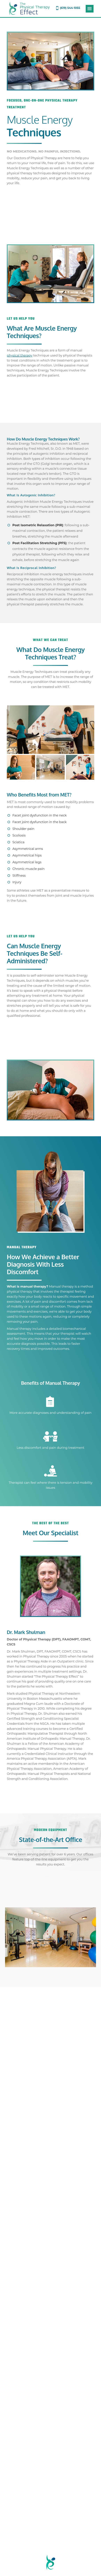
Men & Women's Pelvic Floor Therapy (51, 2516)
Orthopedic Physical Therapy (51, 2509)
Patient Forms (51, 2554)
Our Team (50, 2539)
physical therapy (19, 355)
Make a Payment (51, 2560)
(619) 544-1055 (49, 2146)
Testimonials (50, 2525)
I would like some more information (51, 2082)
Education (50, 2532)
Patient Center (50, 2545)
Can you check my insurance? (50, 2103)
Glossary (50, 2570)
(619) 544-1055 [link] (67, 8)
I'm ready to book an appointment (50, 2061)
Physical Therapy (50, 2501)
